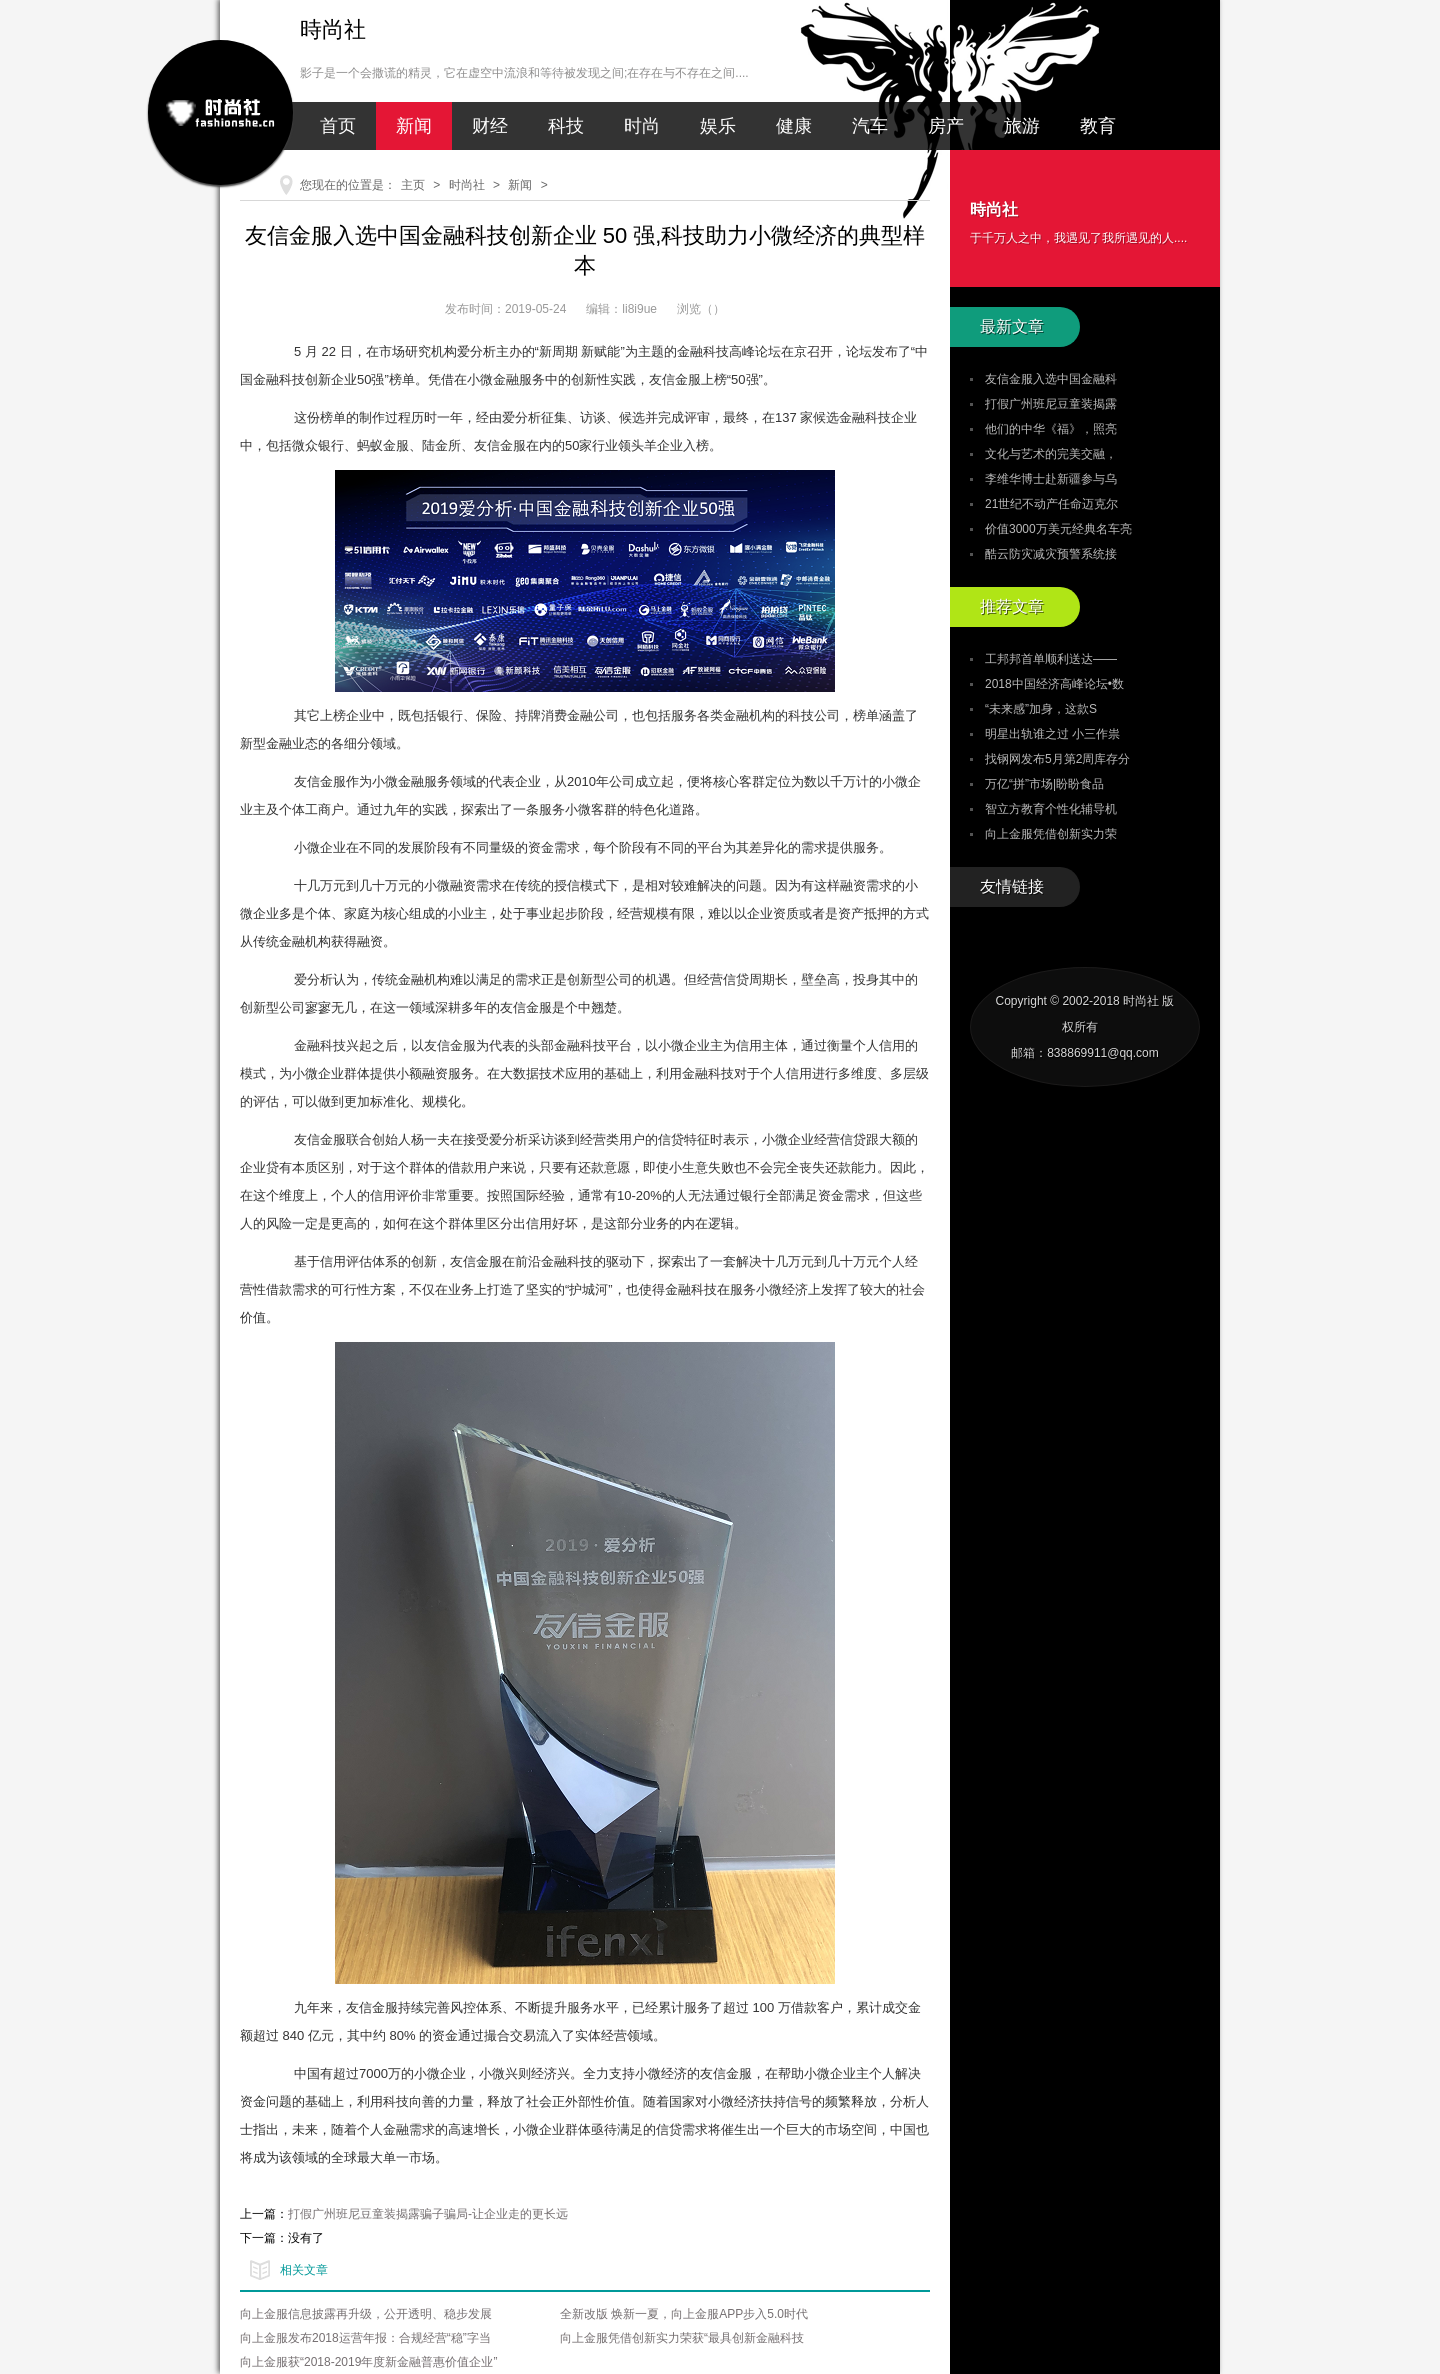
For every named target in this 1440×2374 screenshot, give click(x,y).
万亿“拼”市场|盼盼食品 (1044, 784)
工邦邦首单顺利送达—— (1051, 659)
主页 (413, 185)
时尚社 (467, 185)
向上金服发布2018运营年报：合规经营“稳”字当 (365, 2338)
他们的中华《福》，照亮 (1051, 429)
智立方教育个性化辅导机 (1051, 809)
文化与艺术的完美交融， (1051, 454)
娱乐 (718, 126)
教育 (1098, 126)
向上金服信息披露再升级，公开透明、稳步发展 (366, 2314)
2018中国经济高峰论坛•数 (1054, 684)
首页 (338, 126)
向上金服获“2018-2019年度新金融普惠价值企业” (368, 2362)
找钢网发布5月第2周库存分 (1057, 759)
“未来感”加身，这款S (1041, 709)
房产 (946, 126)
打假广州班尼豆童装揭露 (1051, 404)
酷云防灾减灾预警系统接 (1051, 554)
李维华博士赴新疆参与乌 (1051, 479)
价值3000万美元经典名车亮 (1058, 529)
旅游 (1022, 126)
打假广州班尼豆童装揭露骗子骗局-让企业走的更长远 (428, 2214)
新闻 (414, 126)
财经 (490, 126)
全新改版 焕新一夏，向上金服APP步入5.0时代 (684, 2314)
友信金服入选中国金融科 (1051, 379)
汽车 (870, 126)
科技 (566, 126)
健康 (794, 126)
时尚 (642, 126)
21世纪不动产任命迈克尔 (1051, 504)
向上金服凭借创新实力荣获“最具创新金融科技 (682, 2338)
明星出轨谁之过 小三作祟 (1052, 734)
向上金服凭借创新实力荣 (1051, 834)
